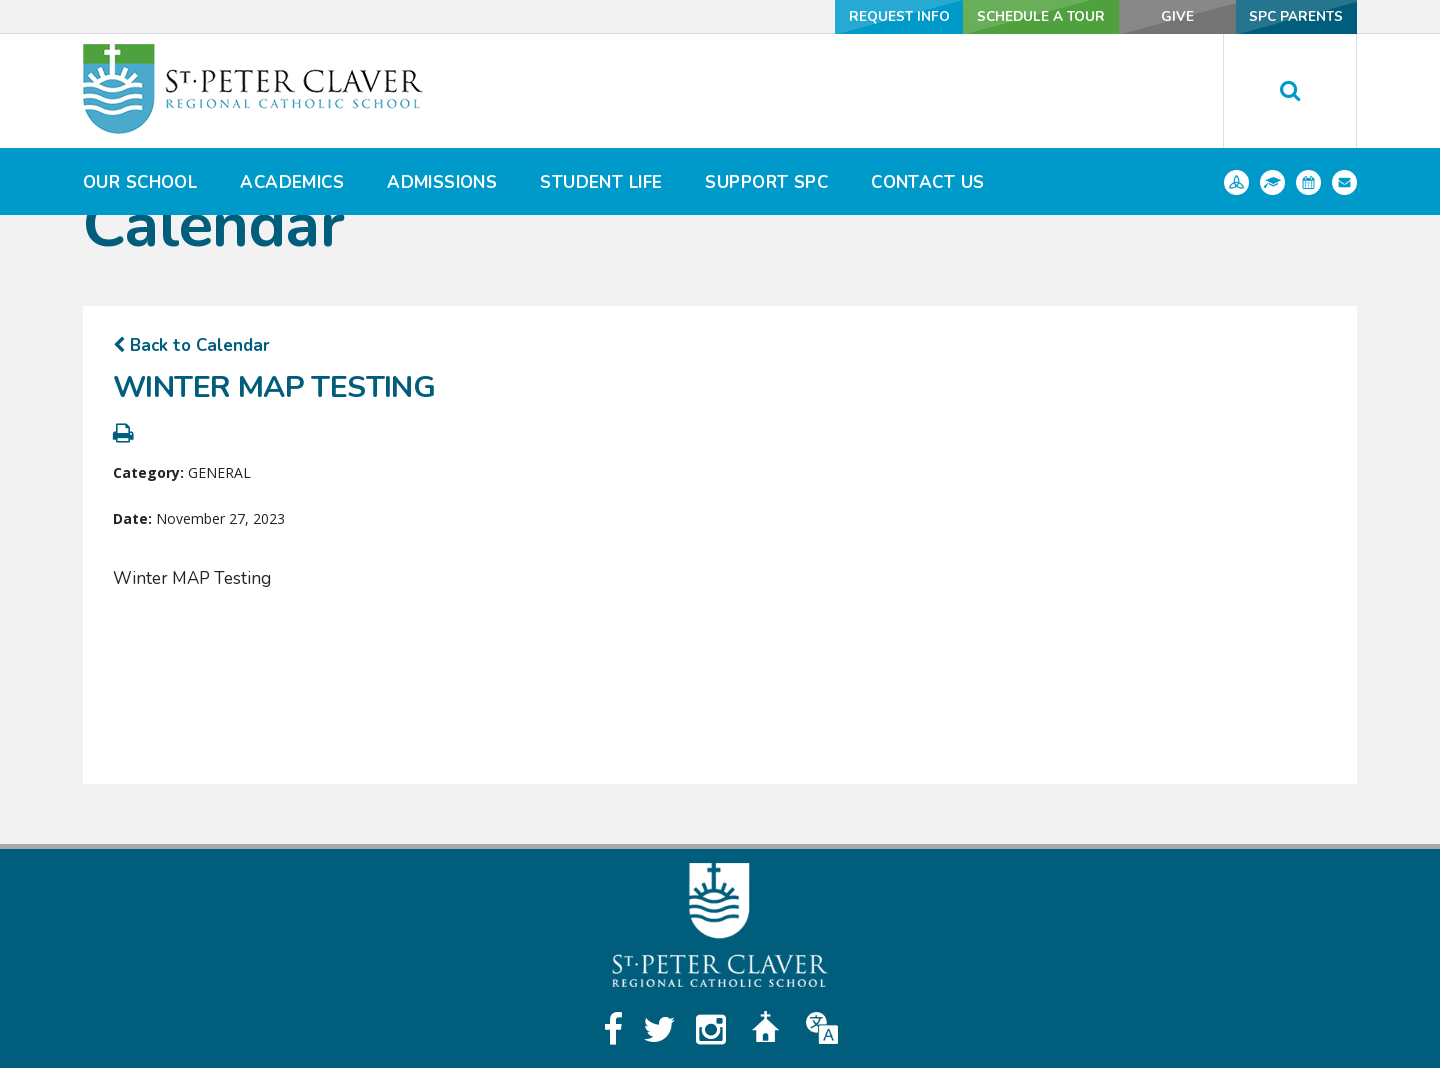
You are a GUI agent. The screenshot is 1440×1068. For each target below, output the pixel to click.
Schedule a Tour (1009, 16)
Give (1157, 16)
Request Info (861, 16)
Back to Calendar (191, 345)
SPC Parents (1291, 16)
